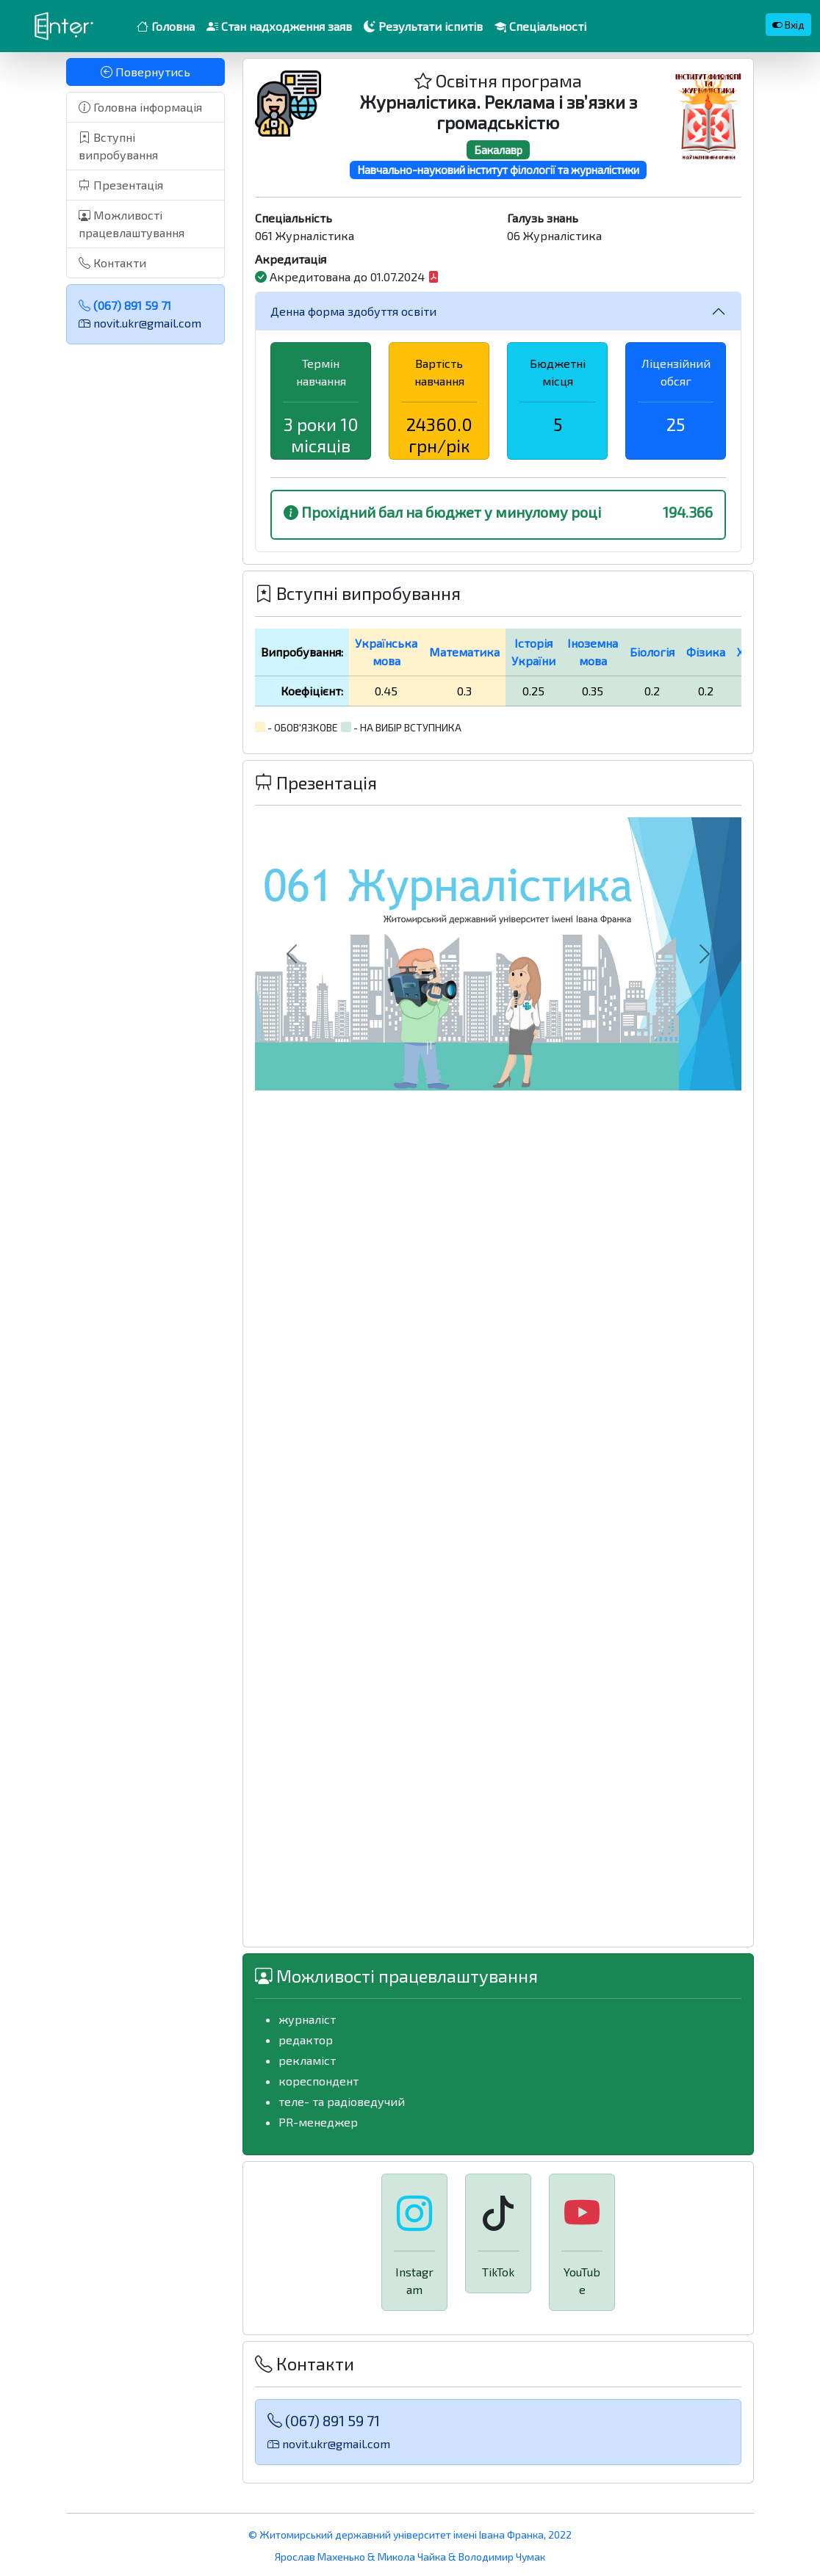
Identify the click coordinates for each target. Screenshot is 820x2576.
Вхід (788, 24)
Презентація (121, 185)
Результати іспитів (423, 26)
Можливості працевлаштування (131, 223)
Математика (464, 652)
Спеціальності (540, 26)
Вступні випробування (118, 146)
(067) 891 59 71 (125, 305)
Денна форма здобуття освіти (353, 311)
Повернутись (145, 72)
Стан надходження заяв (279, 26)
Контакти (112, 262)
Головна (166, 26)
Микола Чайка (412, 2556)
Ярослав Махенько (321, 2556)
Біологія (652, 652)
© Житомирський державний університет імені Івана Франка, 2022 (410, 2534)
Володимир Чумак (501, 2556)
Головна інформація (140, 107)
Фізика (705, 652)
